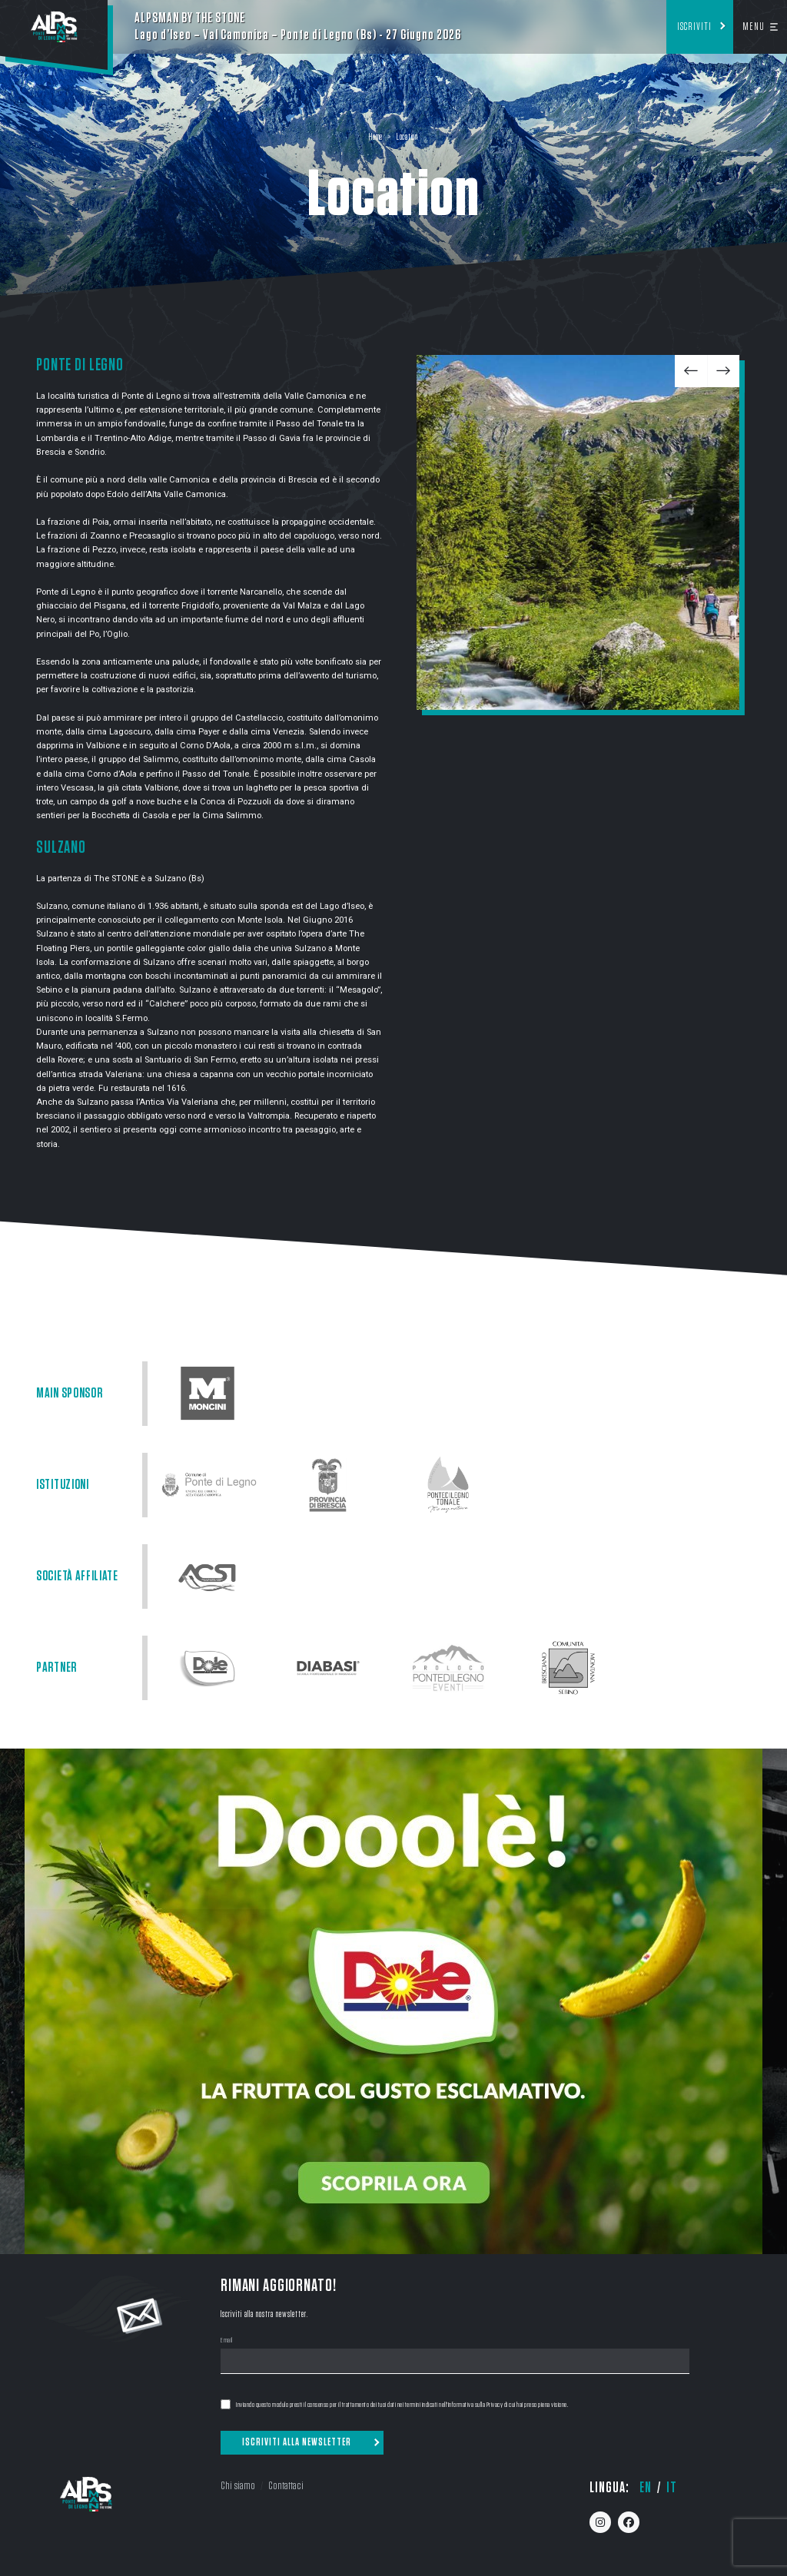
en (645, 2487)
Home (376, 137)
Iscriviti (694, 27)
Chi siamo (238, 2485)
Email (227, 2341)
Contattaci (286, 2485)
